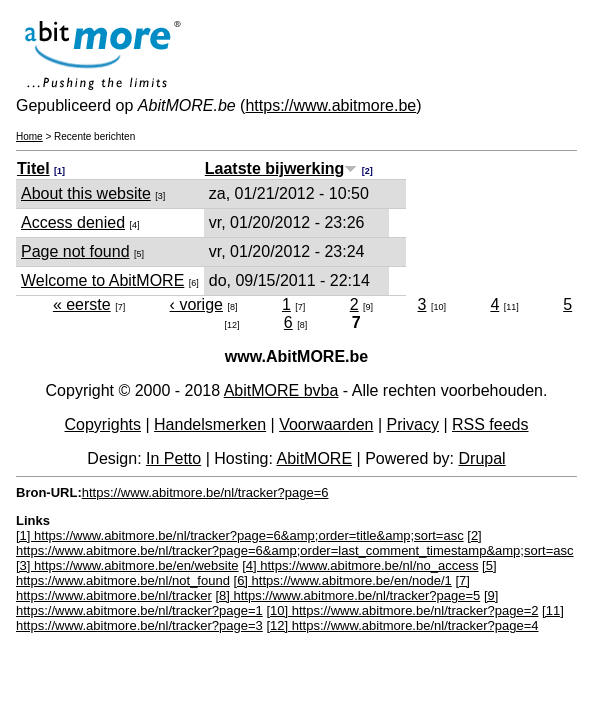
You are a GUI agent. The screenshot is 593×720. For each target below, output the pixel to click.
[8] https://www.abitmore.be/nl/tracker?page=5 (347, 595)
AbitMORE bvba (281, 390)
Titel (33, 168)
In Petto (173, 458)
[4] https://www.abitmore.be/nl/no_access (360, 565)
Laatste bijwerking (281, 168)
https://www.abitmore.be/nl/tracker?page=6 (205, 492)
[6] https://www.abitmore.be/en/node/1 (343, 580)
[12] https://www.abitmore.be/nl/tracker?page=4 (402, 625)
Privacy (413, 424)
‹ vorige (196, 304)
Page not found (75, 251)
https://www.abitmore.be (330, 105)
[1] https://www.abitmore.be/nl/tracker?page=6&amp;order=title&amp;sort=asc (240, 535)
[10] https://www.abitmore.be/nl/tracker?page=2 (402, 610)
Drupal (482, 458)
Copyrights (103, 424)
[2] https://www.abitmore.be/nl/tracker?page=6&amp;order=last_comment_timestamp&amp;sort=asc (294, 543)
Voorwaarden (326, 424)
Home (29, 136)
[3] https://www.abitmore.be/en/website (127, 565)
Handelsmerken (210, 424)
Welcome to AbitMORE (102, 280)
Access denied (73, 222)
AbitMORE (315, 458)
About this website (86, 193)
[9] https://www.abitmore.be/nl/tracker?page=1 (257, 603)
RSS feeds (490, 424)
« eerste (82, 304)
